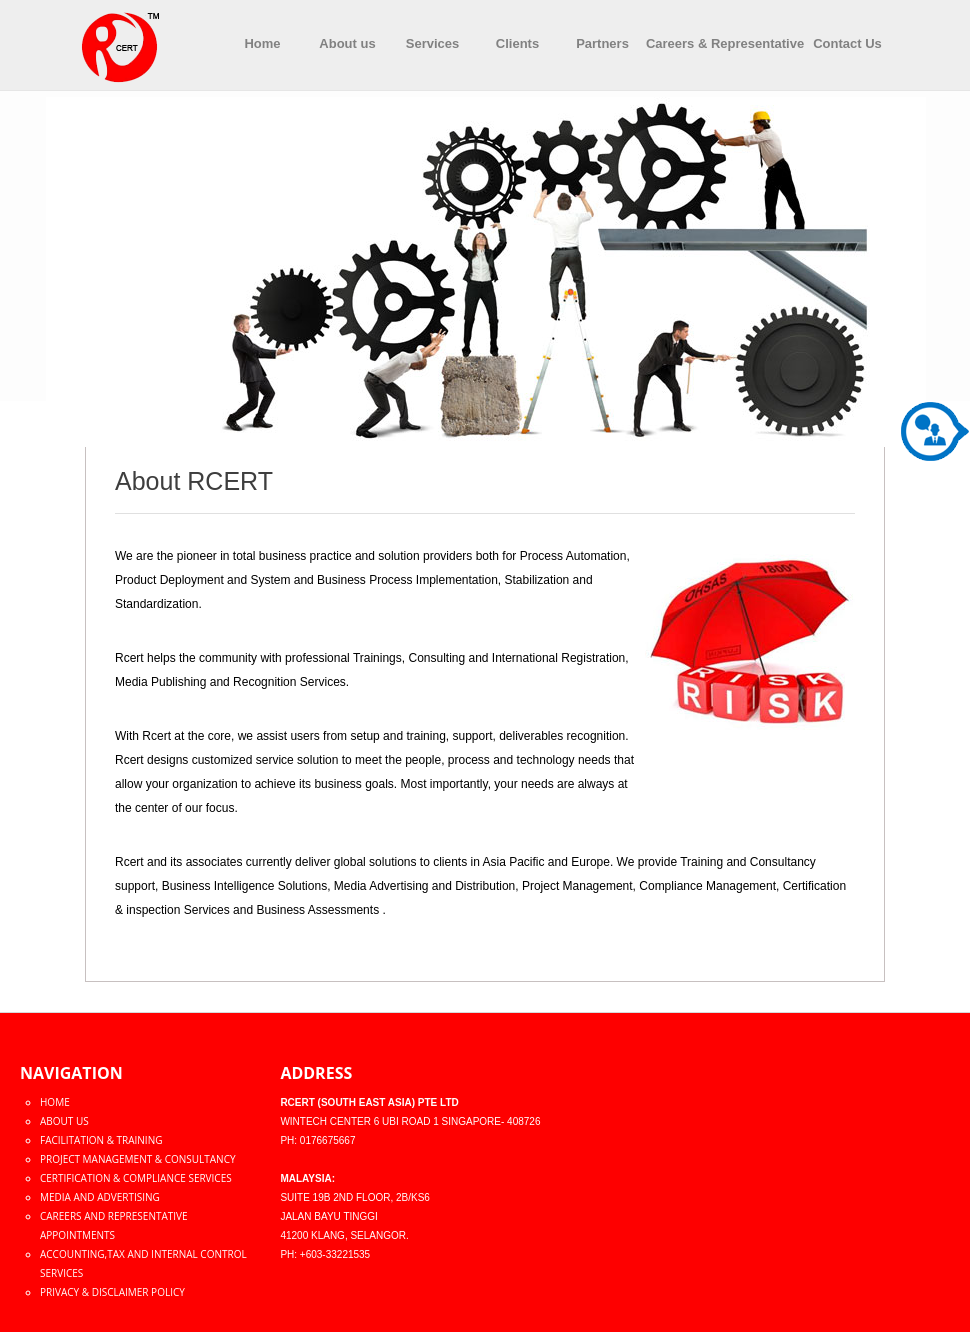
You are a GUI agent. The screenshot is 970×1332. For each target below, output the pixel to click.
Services (433, 43)
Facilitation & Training (101, 1140)
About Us (64, 1121)
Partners (602, 43)
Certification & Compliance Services (136, 1178)
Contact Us (847, 43)
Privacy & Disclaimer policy (112, 1292)
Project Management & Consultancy (138, 1159)
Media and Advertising (100, 1197)
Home (262, 43)
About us (347, 43)
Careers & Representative (725, 43)
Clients (517, 43)
